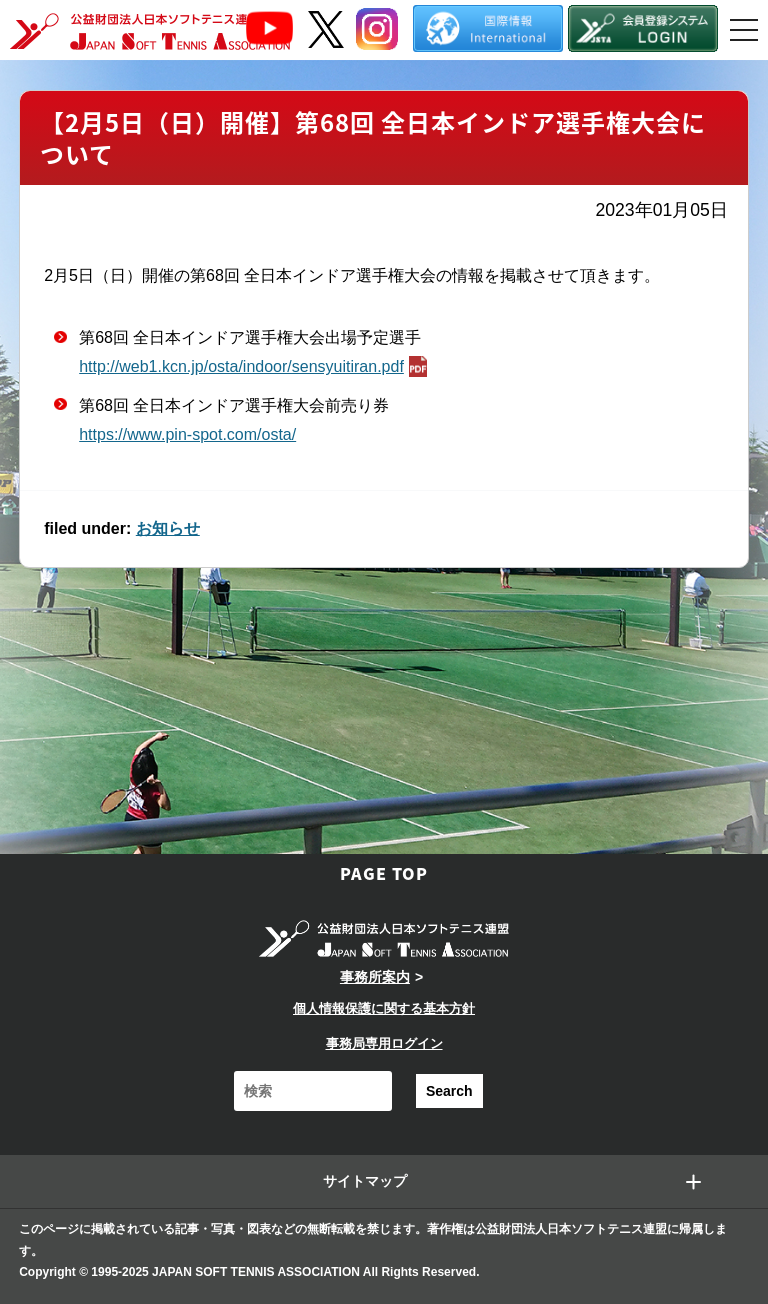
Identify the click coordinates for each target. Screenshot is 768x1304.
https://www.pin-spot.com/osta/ (187, 434)
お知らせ (168, 528)
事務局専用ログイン (384, 1043)
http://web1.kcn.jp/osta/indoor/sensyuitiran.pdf (255, 366)
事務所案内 (375, 977)
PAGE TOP (384, 873)
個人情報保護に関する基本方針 (384, 1008)
